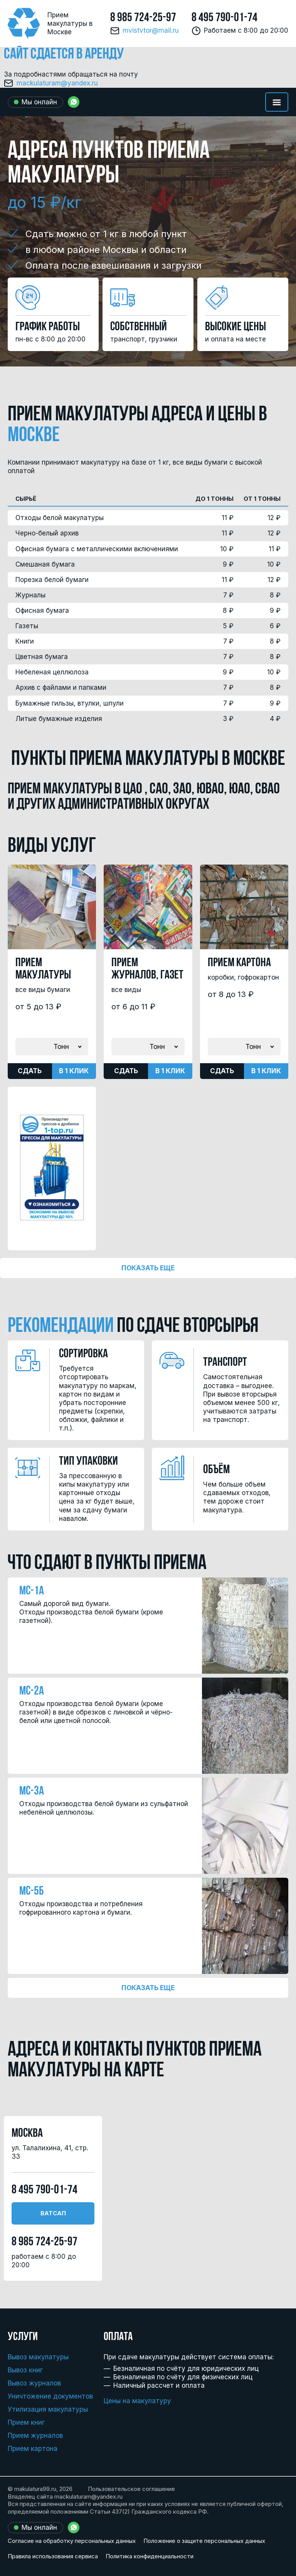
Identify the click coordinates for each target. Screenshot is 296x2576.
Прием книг (26, 2422)
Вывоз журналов (34, 2383)
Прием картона (32, 2448)
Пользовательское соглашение (131, 2488)
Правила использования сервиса (53, 2556)
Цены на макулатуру (137, 2401)
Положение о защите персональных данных (204, 2540)
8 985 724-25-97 (143, 18)
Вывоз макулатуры (38, 2357)
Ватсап (53, 2213)
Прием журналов (35, 2435)
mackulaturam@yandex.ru (57, 83)
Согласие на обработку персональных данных (72, 2540)
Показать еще (148, 1268)
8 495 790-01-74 (224, 18)
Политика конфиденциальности (149, 2556)
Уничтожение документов (50, 2396)
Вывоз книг (25, 2370)
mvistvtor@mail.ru (151, 30)
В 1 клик (74, 1071)
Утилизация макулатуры (48, 2409)
